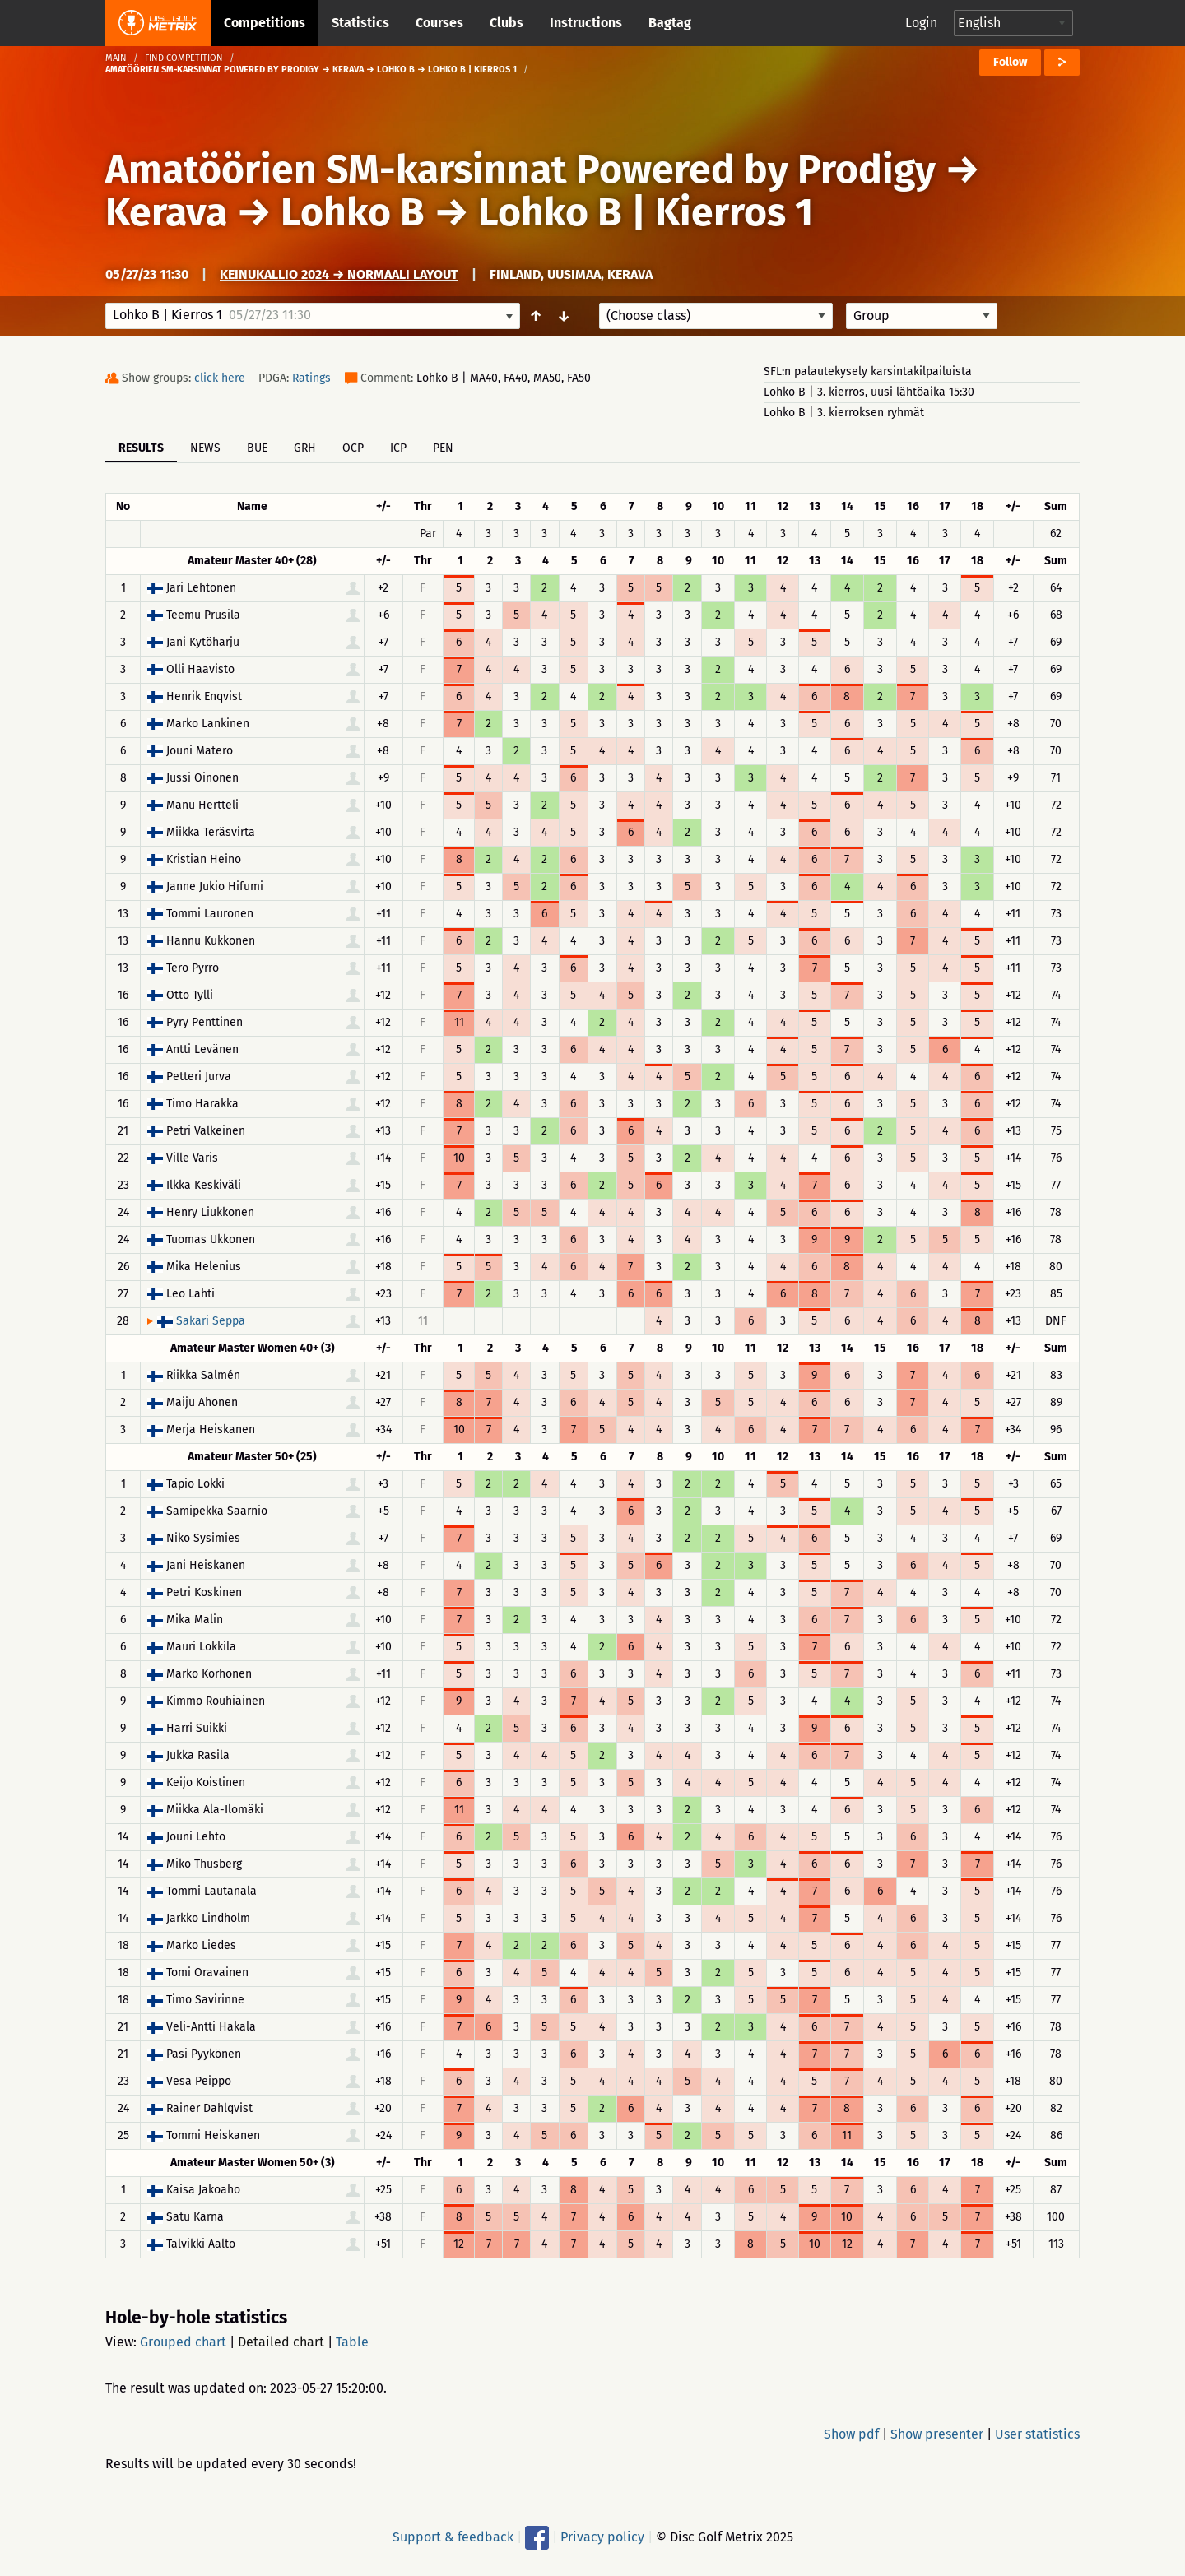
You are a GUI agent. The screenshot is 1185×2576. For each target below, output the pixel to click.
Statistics (360, 22)
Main (116, 58)
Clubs (506, 22)
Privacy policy (602, 2537)
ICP (398, 448)
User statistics (1037, 2434)
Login (921, 22)
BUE (257, 448)
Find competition (184, 58)
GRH (305, 448)
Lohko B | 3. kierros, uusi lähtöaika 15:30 (869, 392)
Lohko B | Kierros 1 (645, 212)
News (205, 448)
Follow (1010, 62)
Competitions (264, 22)
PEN (443, 448)
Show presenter (936, 2434)
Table (352, 2342)
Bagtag (669, 22)
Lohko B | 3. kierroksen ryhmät (844, 413)
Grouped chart (183, 2342)
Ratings (311, 378)
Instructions (586, 22)
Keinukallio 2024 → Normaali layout (339, 274)
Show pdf (851, 2434)
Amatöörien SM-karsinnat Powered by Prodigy (520, 169)
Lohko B (353, 212)
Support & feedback (453, 2537)
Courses (439, 22)
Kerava (166, 212)
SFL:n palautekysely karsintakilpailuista (868, 371)
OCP (353, 448)
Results (141, 448)
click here (219, 378)
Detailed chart (281, 2342)
